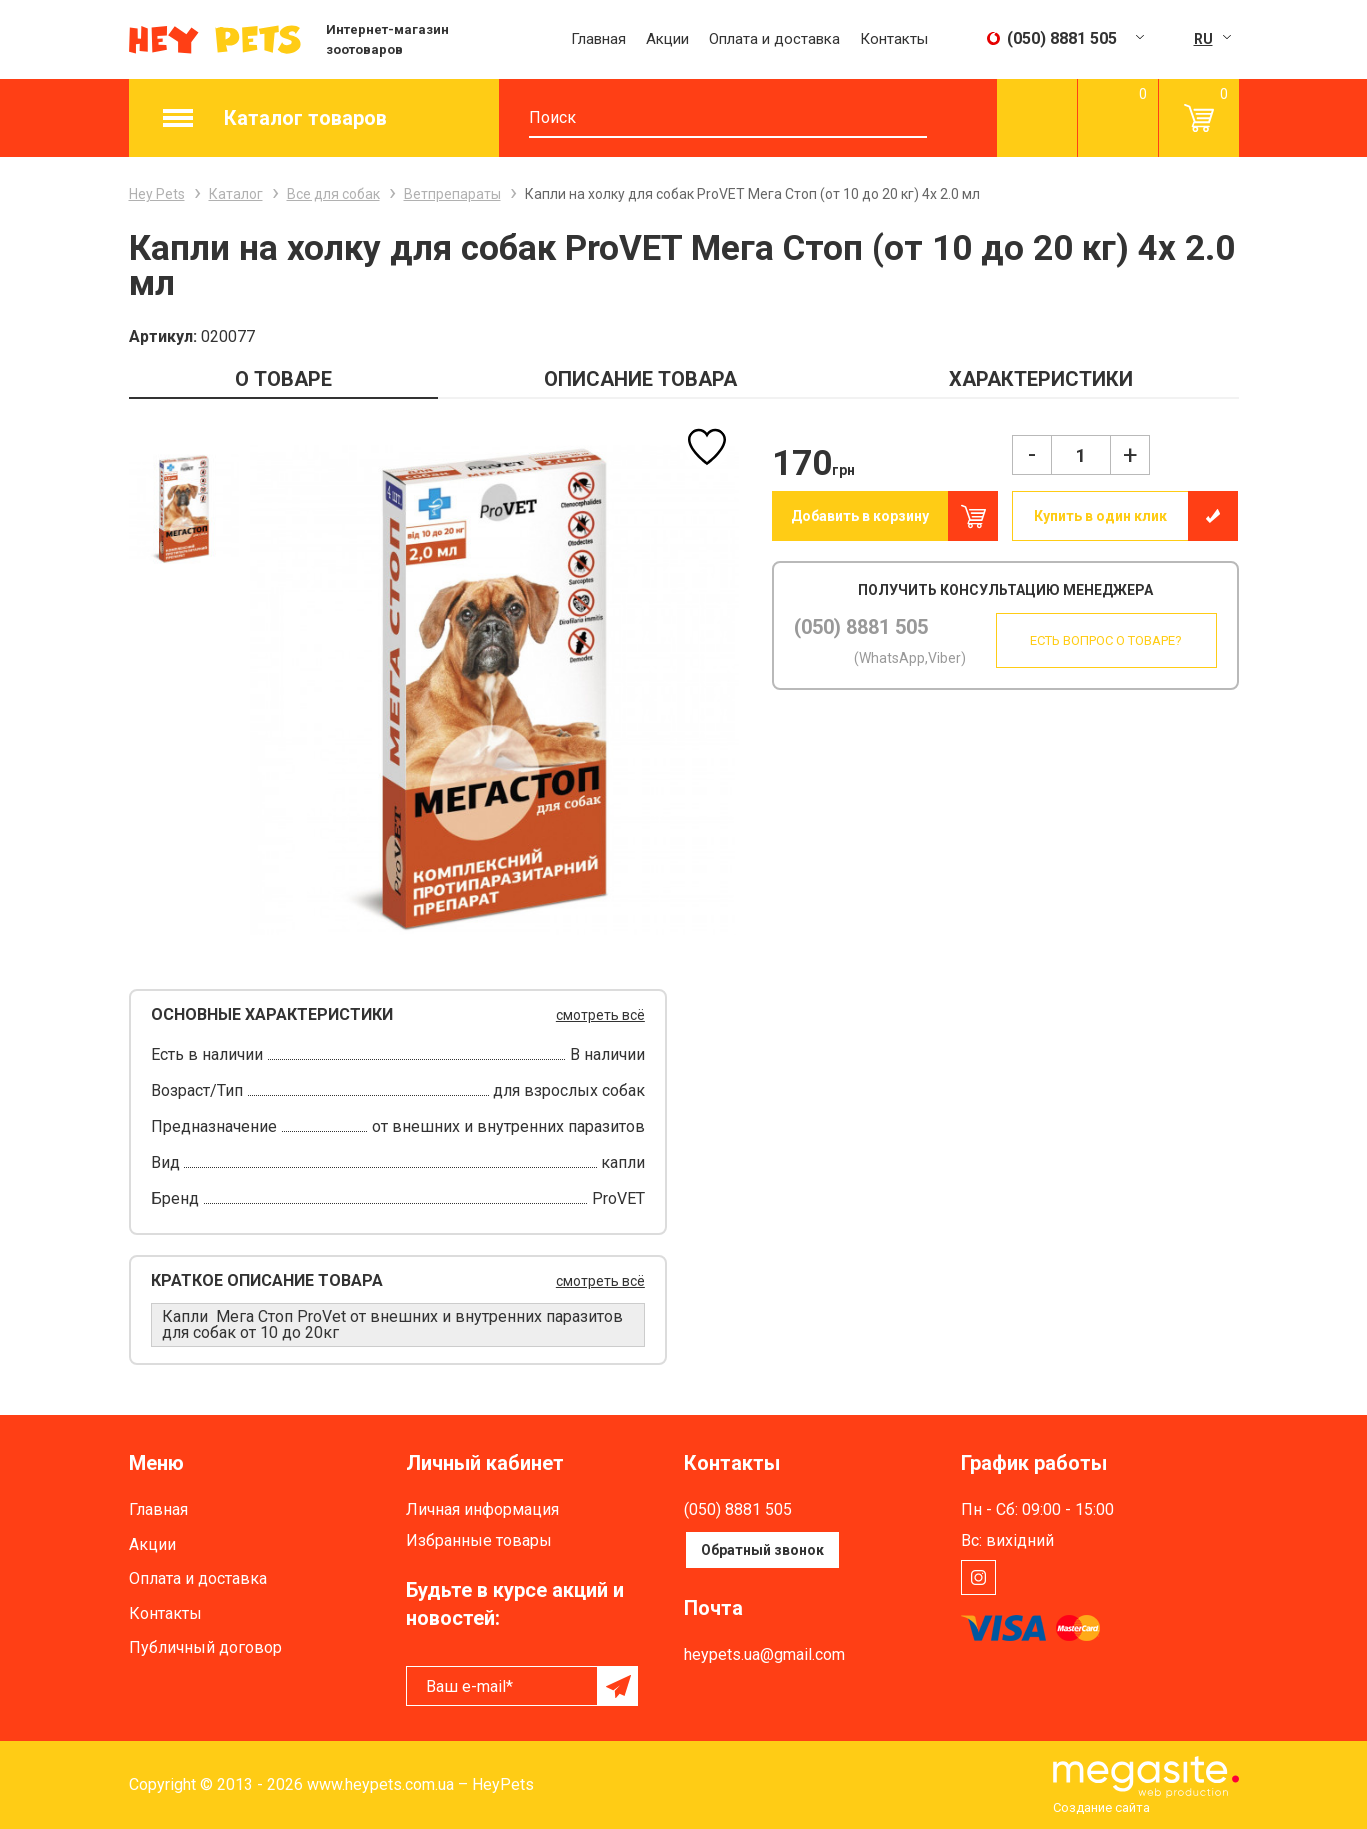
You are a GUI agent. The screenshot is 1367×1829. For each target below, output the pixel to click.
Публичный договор (205, 1647)
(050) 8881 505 (861, 627)
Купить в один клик (1100, 516)
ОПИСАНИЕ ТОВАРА (640, 379)
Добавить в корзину (860, 516)
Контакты (894, 39)
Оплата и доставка (774, 39)
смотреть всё (600, 1015)
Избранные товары (479, 1540)
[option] (184, 508)
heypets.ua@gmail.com (764, 1654)
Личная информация (482, 1509)
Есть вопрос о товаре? (1105, 640)
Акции (667, 39)
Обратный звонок (762, 1550)
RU (1203, 39)
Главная (598, 39)
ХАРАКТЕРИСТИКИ (1041, 379)
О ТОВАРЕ (283, 379)
